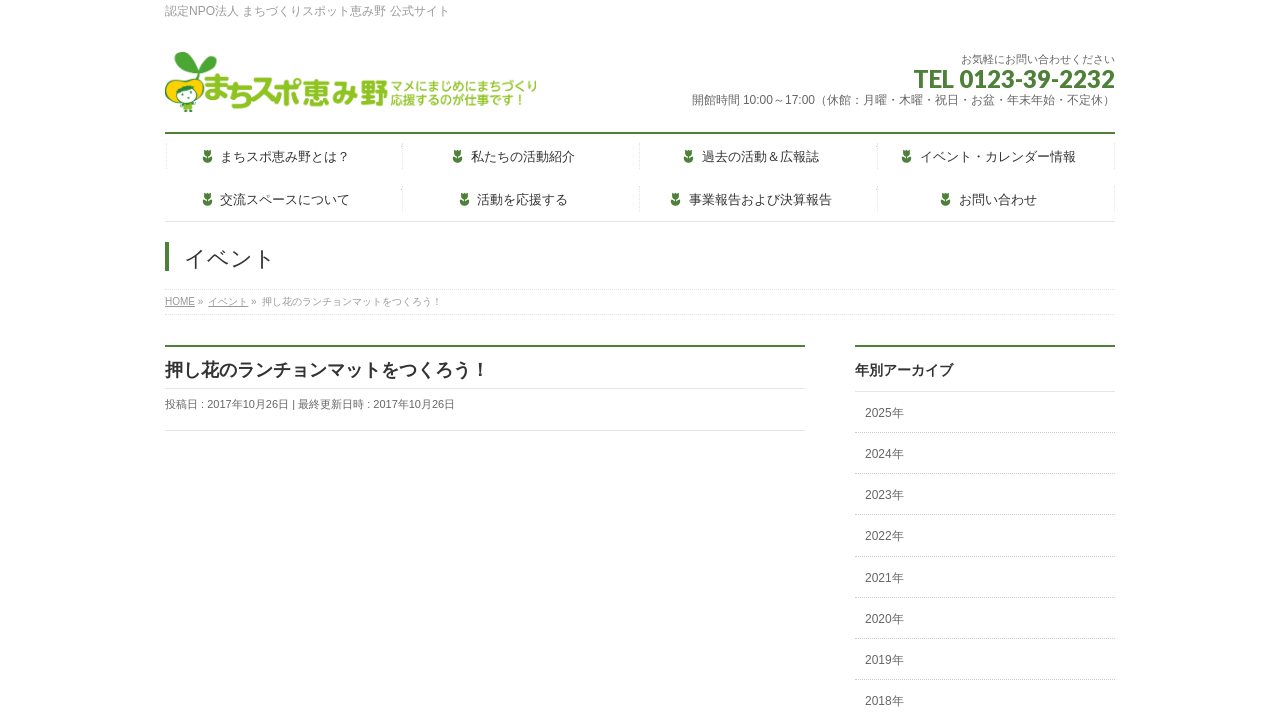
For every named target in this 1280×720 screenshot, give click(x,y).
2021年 (884, 578)
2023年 (884, 495)
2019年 (884, 660)
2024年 (884, 454)
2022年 (884, 536)
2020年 (884, 619)
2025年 (884, 413)
